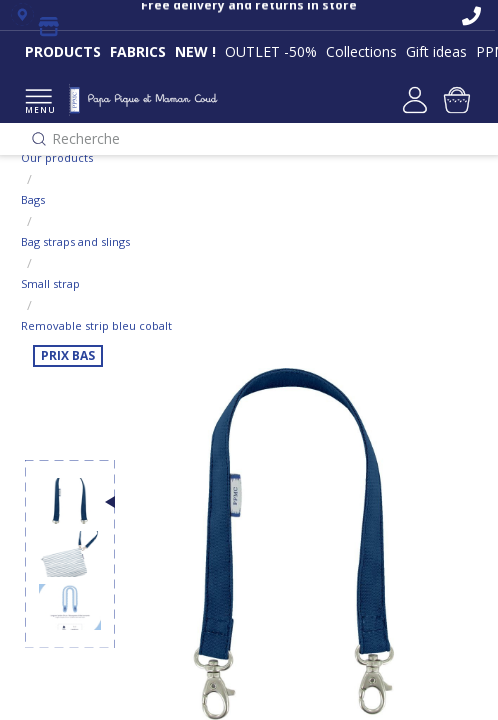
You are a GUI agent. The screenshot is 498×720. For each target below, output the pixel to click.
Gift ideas (436, 51)
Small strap (50, 283)
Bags (33, 199)
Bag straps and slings (75, 241)
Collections (361, 51)
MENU (38, 102)
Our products (57, 157)
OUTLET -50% (271, 51)
